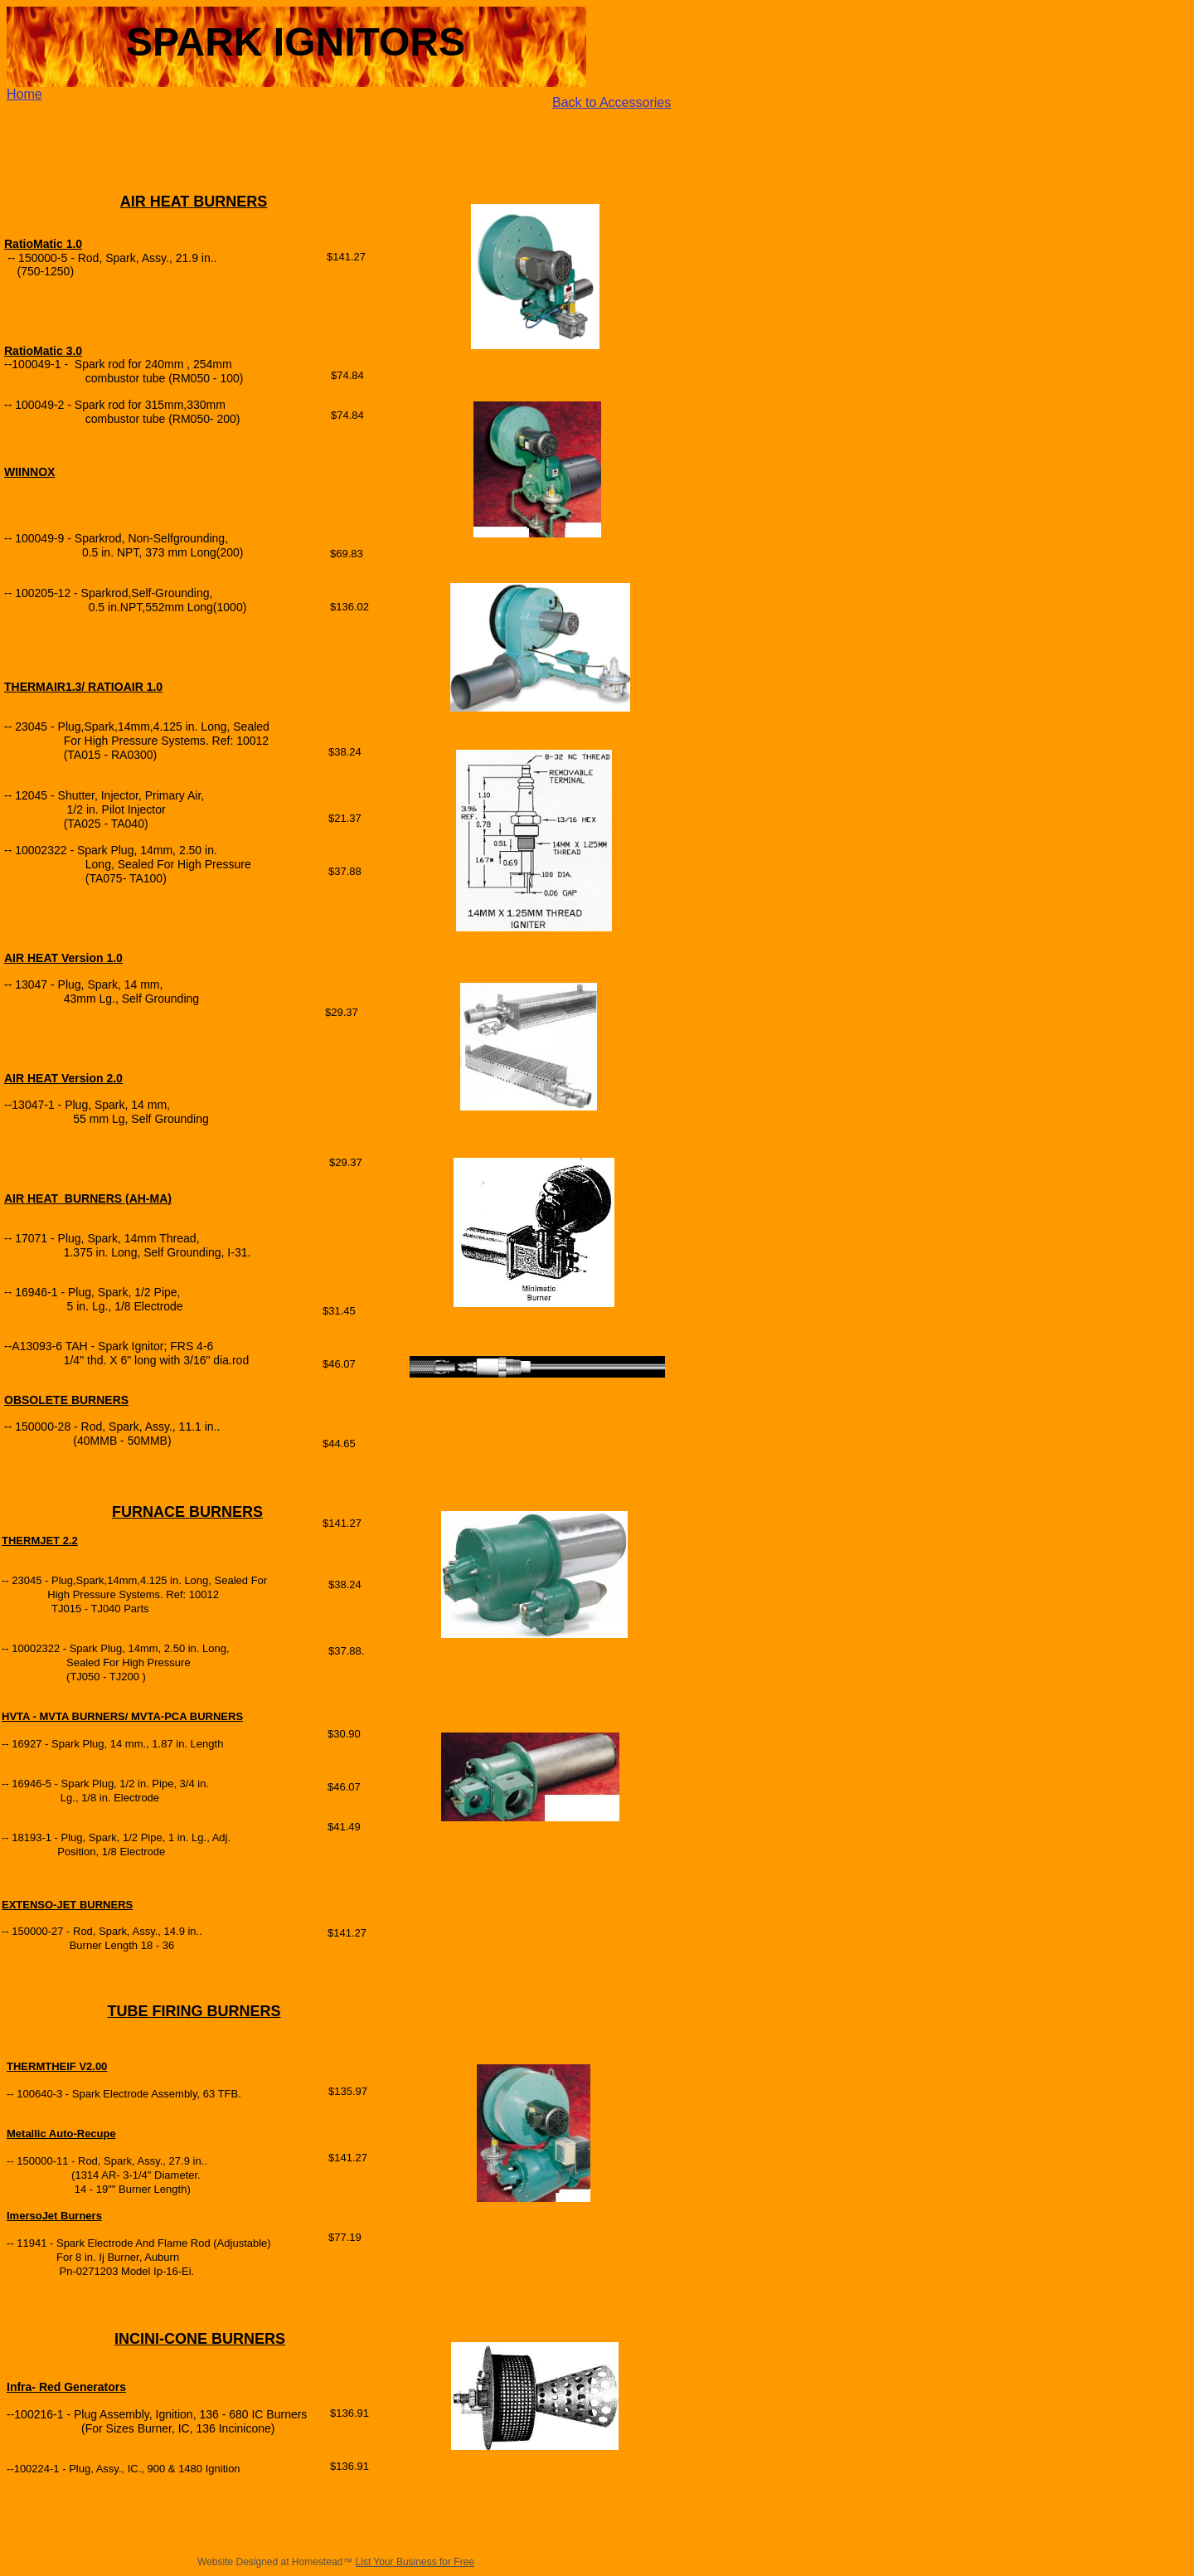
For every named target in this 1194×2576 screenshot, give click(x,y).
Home (24, 94)
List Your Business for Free (415, 2562)
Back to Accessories (611, 102)
